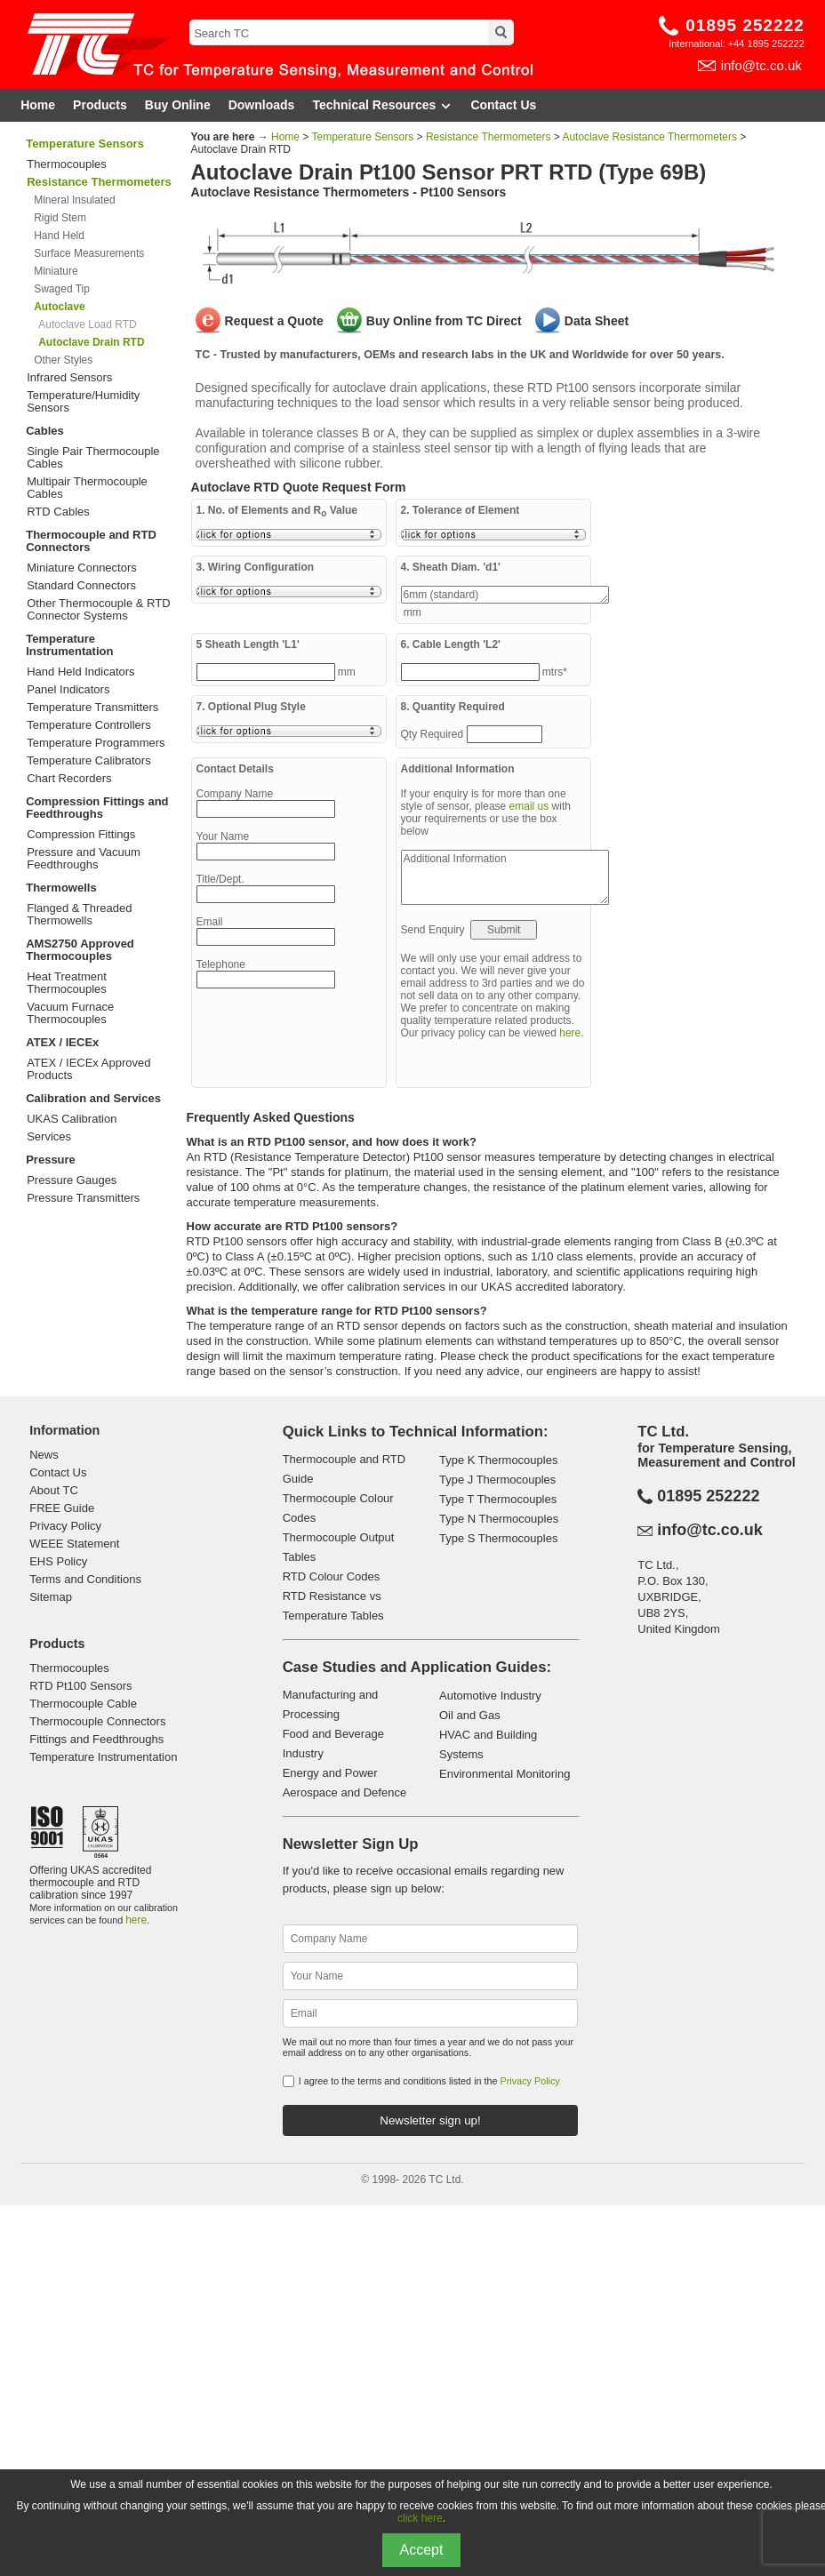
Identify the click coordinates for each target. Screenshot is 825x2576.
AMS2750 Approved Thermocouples (80, 950)
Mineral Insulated (74, 200)
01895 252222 (745, 25)
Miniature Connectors (82, 568)
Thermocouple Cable (83, 1703)
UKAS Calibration (71, 1119)
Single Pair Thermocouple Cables (93, 457)
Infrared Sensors (69, 378)
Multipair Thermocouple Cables (87, 488)
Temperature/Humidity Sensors (83, 401)
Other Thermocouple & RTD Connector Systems (98, 609)
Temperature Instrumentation (69, 645)
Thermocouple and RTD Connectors (91, 541)
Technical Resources (382, 105)
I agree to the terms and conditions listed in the (429, 2081)
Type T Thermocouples (498, 1499)
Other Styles (63, 360)
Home (37, 105)
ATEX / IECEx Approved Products (88, 1069)
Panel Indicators (68, 690)
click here (420, 2518)
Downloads (261, 105)
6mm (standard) (505, 595)
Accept (422, 2549)
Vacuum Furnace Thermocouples (70, 1013)
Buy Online (178, 105)
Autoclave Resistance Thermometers (649, 137)
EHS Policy (58, 1561)
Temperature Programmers (95, 743)
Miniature (55, 271)
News (44, 1454)
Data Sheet (597, 321)
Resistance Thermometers (488, 137)
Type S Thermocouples (498, 1538)
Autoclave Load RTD (87, 324)
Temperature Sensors (85, 143)
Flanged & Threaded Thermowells (79, 914)
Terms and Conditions (85, 1579)
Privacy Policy (65, 1525)
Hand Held (59, 235)
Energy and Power (330, 1773)
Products (100, 105)
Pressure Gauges (71, 1180)
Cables (45, 430)
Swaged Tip (62, 289)
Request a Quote (274, 321)
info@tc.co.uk (761, 65)
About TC (53, 1490)
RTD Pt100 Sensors (80, 1685)
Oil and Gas (470, 1715)
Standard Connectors (81, 586)
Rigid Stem (60, 218)
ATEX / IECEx (62, 1042)
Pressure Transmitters (83, 1198)
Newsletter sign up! (430, 2120)
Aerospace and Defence (344, 1792)
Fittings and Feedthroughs (96, 1739)
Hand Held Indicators (80, 672)
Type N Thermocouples (498, 1518)
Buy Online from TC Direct (444, 321)
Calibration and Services (93, 1098)
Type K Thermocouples (498, 1460)
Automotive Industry (490, 1695)
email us (529, 806)
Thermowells (61, 887)
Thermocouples (67, 164)
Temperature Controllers (88, 725)
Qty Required (434, 734)
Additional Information (505, 877)
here (570, 1033)
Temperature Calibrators (88, 761)
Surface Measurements (89, 253)
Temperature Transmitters (92, 707)
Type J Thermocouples (497, 1479)
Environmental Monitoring (504, 1773)
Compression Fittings (81, 834)
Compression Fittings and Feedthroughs (97, 807)
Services (49, 1137)
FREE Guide (61, 1508)
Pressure (51, 1159)
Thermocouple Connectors (97, 1721)
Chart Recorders (69, 778)
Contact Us (503, 105)
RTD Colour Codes (331, 1576)
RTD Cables (58, 512)
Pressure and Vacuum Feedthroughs (83, 858)
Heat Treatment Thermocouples (67, 983)
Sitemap (50, 1597)
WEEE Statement (74, 1543)
